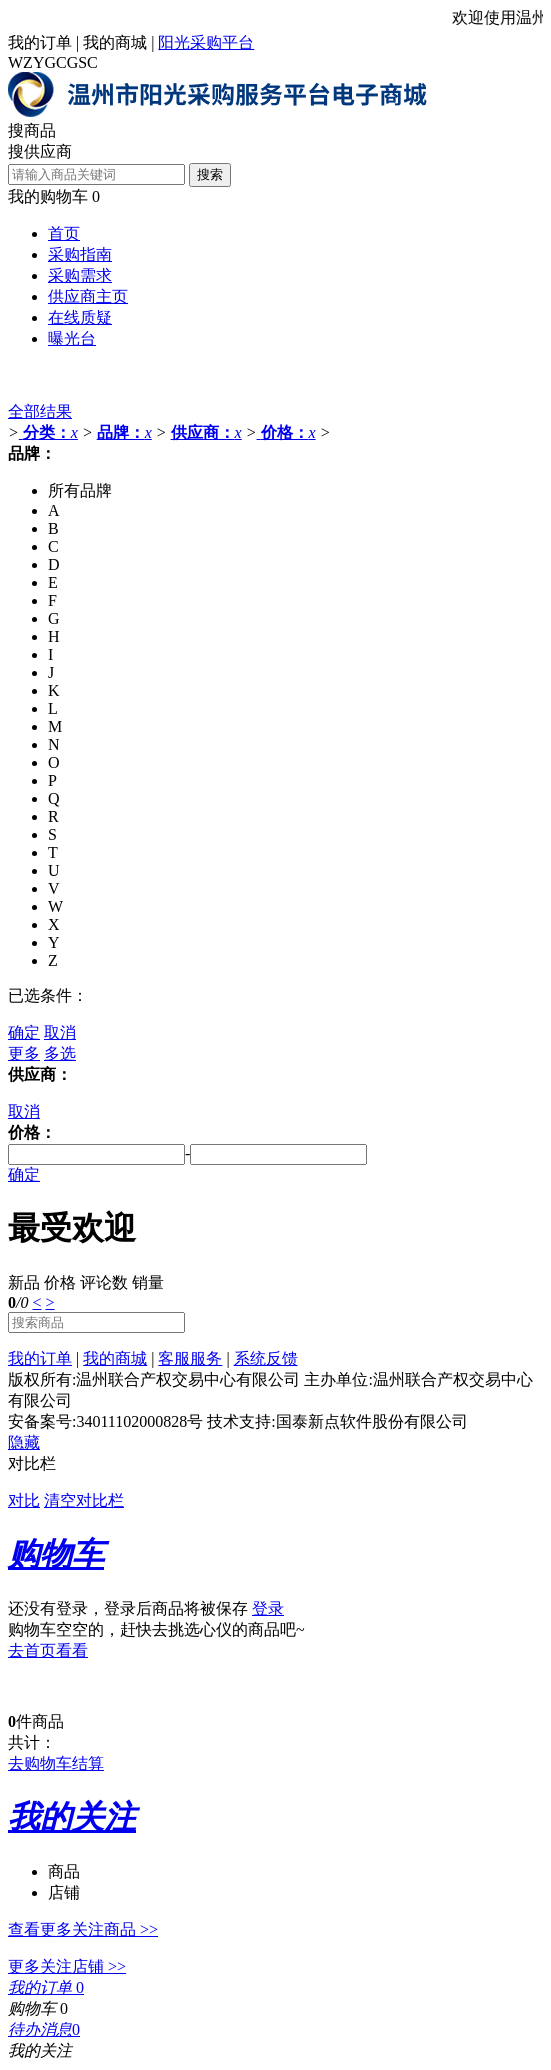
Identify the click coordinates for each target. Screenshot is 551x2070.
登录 (268, 1608)
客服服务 (190, 1358)
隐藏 (24, 1442)
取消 (60, 1032)
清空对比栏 (84, 1500)
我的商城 (115, 42)
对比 (24, 1500)
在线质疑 (80, 317)
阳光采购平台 (206, 42)
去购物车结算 (56, 1763)
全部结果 (40, 411)
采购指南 (80, 254)
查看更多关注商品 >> (83, 1929)
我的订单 (40, 42)
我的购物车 (48, 196)
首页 (64, 233)
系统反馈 (266, 1358)
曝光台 (72, 338)
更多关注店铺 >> (67, 1966)
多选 (60, 1053)
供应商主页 (88, 296)
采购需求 (80, 275)
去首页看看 (48, 1650)
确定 (24, 1032)
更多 (24, 1053)
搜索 (210, 174)
